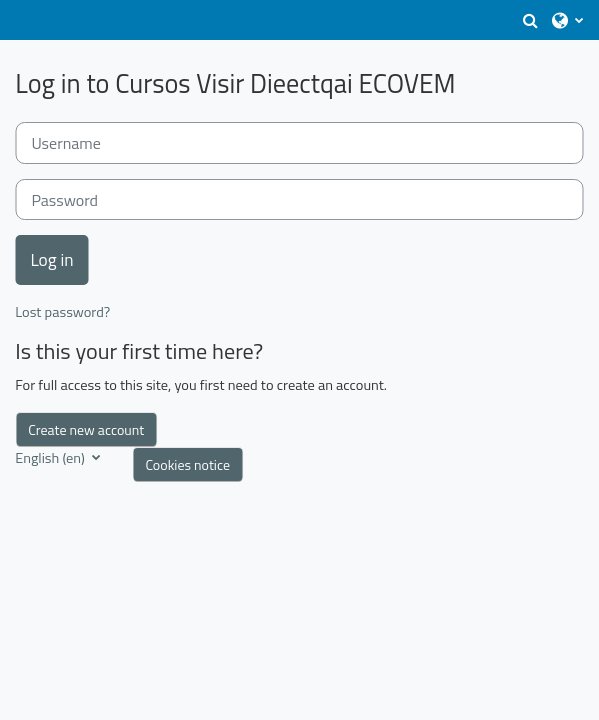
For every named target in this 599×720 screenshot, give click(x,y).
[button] (530, 20)
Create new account (86, 429)
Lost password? (62, 312)
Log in (51, 259)
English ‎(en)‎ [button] (51, 458)
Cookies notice (187, 464)
